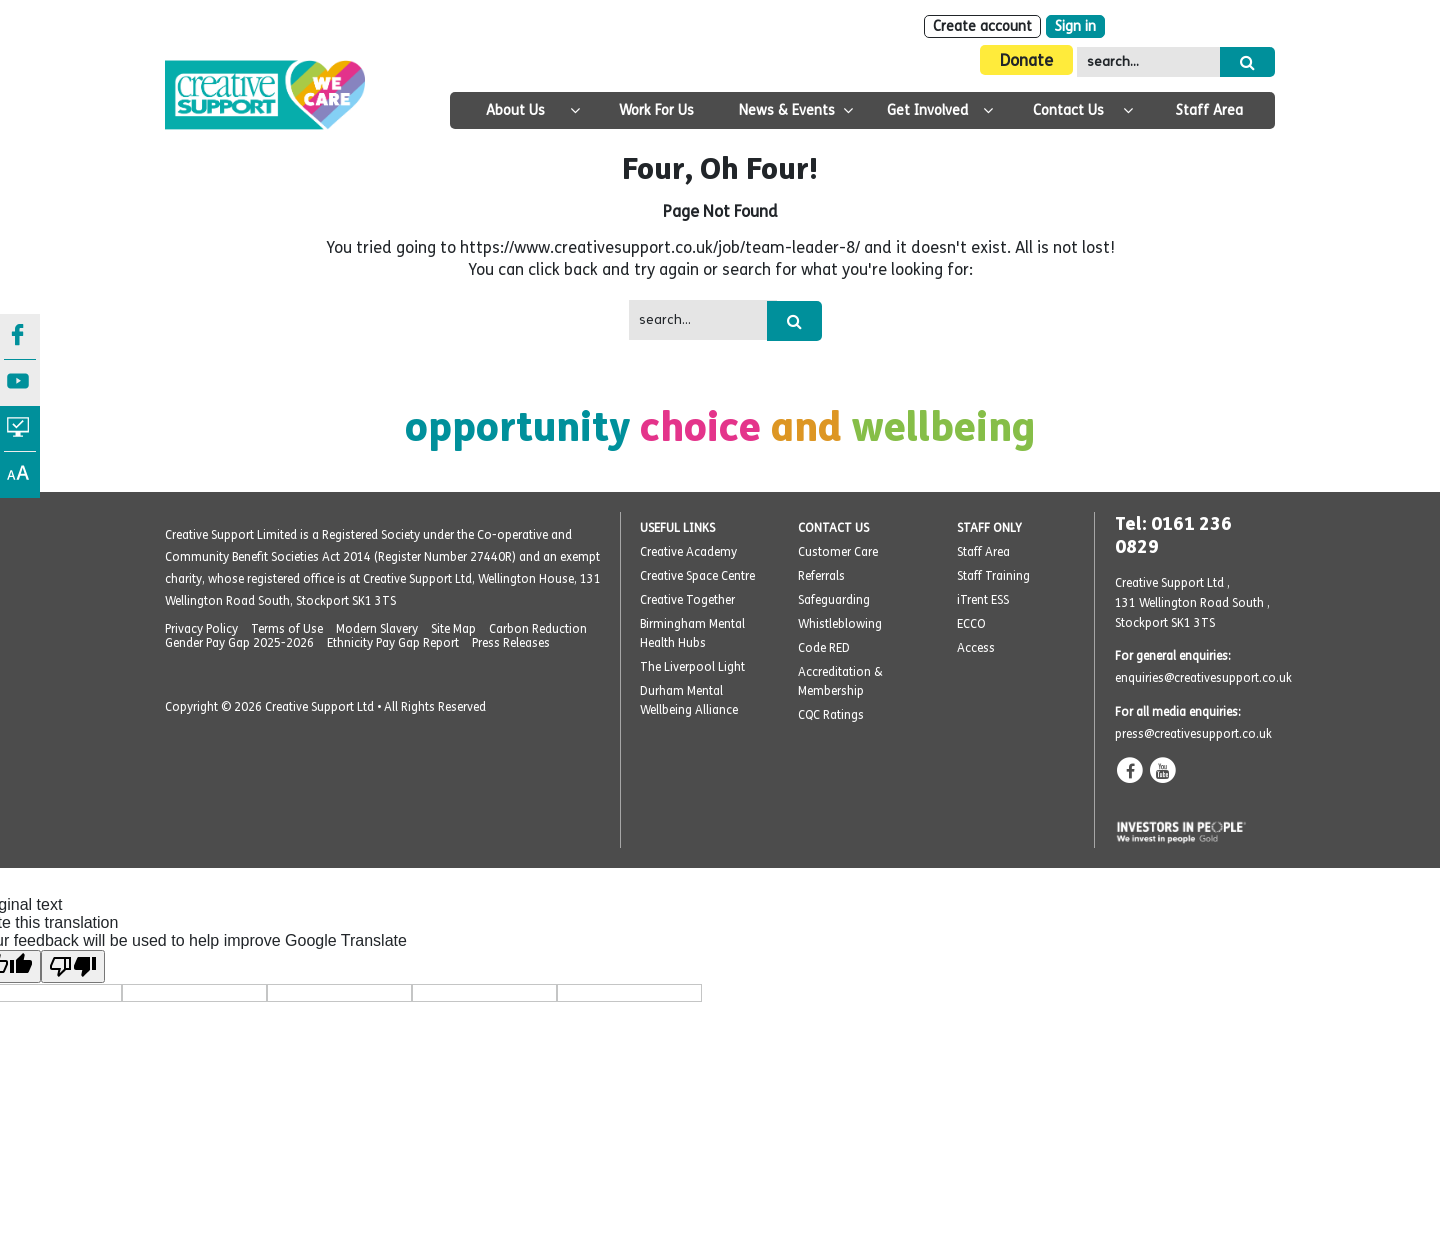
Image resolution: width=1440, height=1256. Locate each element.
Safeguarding (834, 600)
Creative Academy (688, 552)
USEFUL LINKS (677, 528)
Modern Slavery (377, 629)
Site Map (453, 629)
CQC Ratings (831, 715)
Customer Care (838, 552)
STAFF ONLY (989, 528)
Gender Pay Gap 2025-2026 (239, 643)
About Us (515, 110)
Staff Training (993, 576)
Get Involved (927, 110)
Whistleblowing (840, 624)
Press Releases (511, 643)
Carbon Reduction (538, 629)
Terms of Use (287, 629)
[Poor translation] (73, 966)
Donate (1026, 60)
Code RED (824, 648)
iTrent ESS (983, 600)
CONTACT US (833, 528)
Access (976, 648)
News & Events (787, 110)
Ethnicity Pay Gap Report (393, 643)
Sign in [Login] (1075, 26)
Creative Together (687, 600)
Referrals (821, 576)
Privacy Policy (201, 629)
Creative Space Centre (697, 576)
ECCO (971, 624)
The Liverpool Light (692, 667)
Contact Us (1068, 110)
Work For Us (656, 110)
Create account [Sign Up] (982, 26)
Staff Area (1209, 110)
